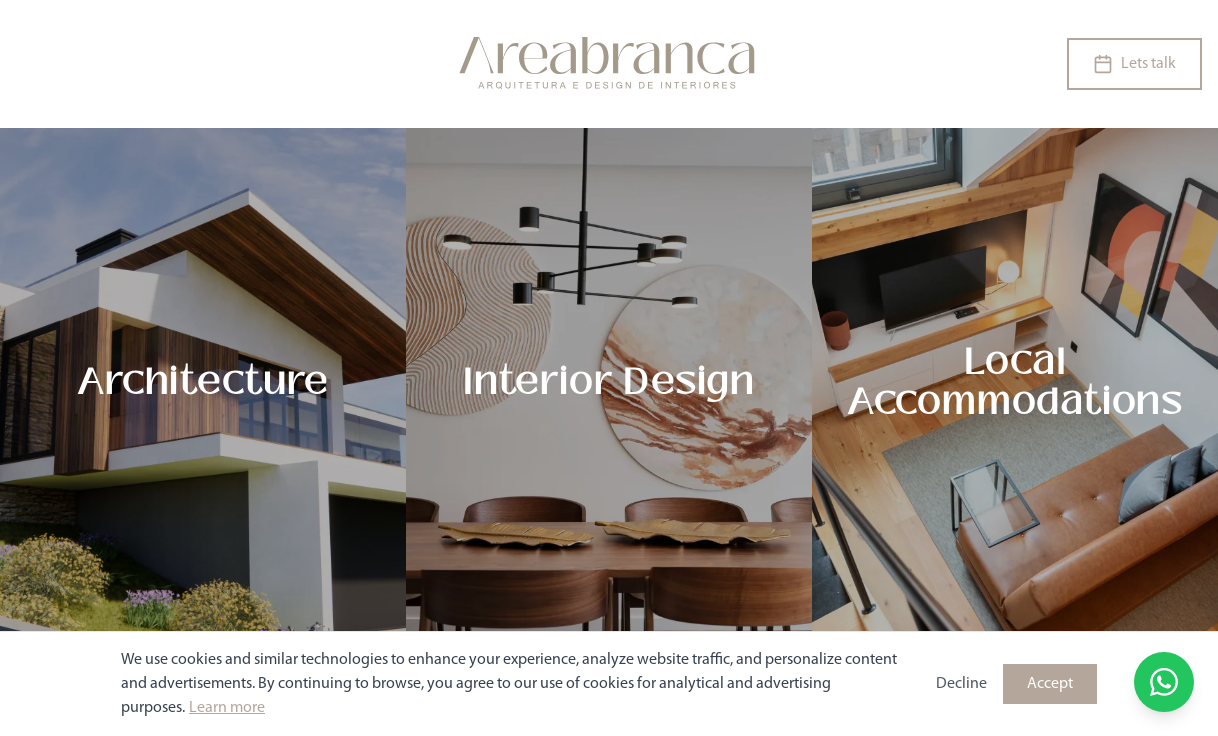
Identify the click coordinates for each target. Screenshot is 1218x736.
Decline (961, 684)
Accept (1050, 684)
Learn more (227, 708)
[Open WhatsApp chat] (1164, 682)
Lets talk (1134, 64)
